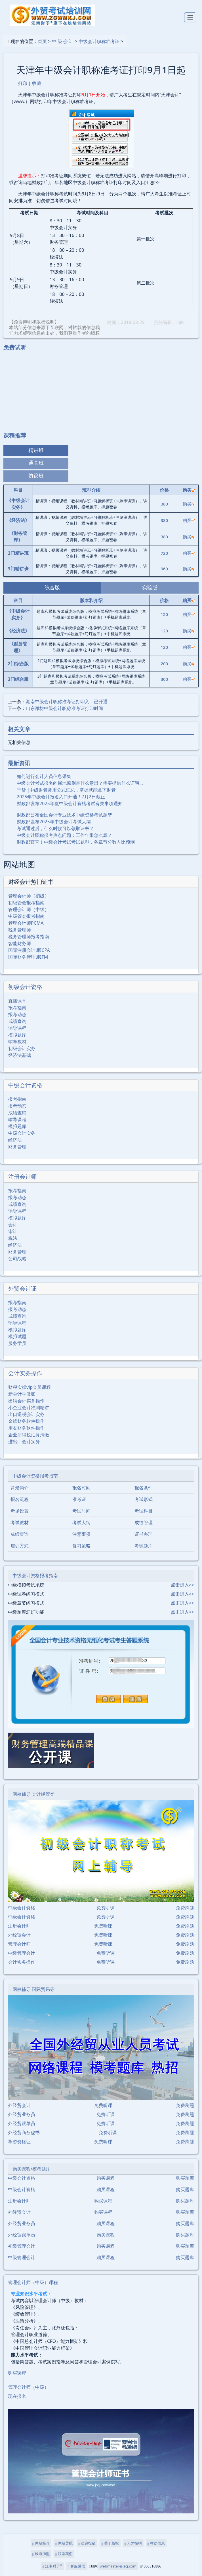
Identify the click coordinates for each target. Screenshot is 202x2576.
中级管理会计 (21, 1953)
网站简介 (41, 2543)
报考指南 (17, 1008)
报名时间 (81, 1488)
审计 (12, 1231)
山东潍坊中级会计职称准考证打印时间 (64, 708)
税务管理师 (19, 930)
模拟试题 (17, 1336)
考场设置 (19, 1511)
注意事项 (81, 1534)
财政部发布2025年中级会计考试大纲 (54, 821)
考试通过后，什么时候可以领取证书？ (55, 828)
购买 (189, 504)
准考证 (79, 1499)
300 (164, 679)
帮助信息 (156, 2543)
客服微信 (76, 2566)
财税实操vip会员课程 (29, 1387)
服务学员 (17, 1343)
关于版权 (110, 2543)
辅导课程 (17, 1028)
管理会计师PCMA (26, 923)
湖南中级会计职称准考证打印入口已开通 (67, 701)
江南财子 (52, 2566)
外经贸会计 (19, 1935)
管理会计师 (19, 1944)
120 (164, 614)
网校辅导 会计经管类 (33, 1794)
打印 (22, 83)
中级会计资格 (25, 1085)
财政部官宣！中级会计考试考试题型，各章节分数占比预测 (76, 842)
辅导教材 (17, 1041)
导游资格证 (19, 2141)
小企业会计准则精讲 (28, 1407)
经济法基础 (19, 1055)
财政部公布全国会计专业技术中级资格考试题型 (64, 815)
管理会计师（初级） (28, 896)
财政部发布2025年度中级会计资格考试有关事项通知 (70, 803)
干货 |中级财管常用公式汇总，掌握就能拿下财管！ (68, 790)
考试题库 (143, 1546)
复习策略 (81, 1546)
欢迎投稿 (87, 2543)
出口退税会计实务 (26, 1414)
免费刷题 (185, 1908)
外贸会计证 (22, 1288)
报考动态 (17, 1014)
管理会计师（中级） (28, 909)
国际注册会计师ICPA (29, 950)
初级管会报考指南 (26, 902)
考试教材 (19, 1522)
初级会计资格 (25, 987)
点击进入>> (182, 1585)
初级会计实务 (21, 1048)
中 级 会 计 (62, 41)
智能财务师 (19, 943)
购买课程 (105, 2178)
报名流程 (19, 1499)
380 (164, 504)
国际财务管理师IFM (28, 957)
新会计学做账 (21, 1394)
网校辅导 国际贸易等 (33, 1989)
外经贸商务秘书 (24, 2132)
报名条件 (143, 1488)
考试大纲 (81, 1522)
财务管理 (17, 1147)
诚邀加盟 (41, 2554)
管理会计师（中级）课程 (33, 2282)
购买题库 (185, 2178)
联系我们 (64, 2554)
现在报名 (17, 2396)
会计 (12, 1224)
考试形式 (143, 1499)
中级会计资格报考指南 (35, 1476)
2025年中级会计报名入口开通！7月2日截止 (61, 797)
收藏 (36, 83)
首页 (42, 41)
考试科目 (143, 1511)
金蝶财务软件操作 (26, 1421)
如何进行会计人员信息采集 (44, 776)
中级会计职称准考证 (99, 41)
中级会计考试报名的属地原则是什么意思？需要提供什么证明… (80, 783)
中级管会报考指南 (26, 916)
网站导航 (64, 2543)
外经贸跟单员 (21, 2123)
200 (164, 663)
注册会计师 (22, 1176)
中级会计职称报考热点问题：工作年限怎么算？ (64, 835)
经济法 (15, 1140)
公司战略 (17, 1258)
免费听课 (105, 1908)
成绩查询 (17, 1021)
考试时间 (81, 1511)
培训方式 (19, 1546)
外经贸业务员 (21, 2114)
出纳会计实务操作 (26, 1401)
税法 (12, 1238)
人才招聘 (133, 2543)
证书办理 (143, 1534)
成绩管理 (143, 1522)
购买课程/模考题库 (31, 2169)
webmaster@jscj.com (118, 2566)
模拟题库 (17, 1035)
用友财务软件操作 (26, 1428)
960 (164, 569)
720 (164, 553)
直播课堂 (17, 1001)
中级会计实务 (21, 1133)
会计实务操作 (25, 1373)
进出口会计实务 (24, 1441)
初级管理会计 (21, 2246)
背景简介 (19, 1488)
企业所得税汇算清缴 (28, 1435)
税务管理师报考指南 (28, 936)
